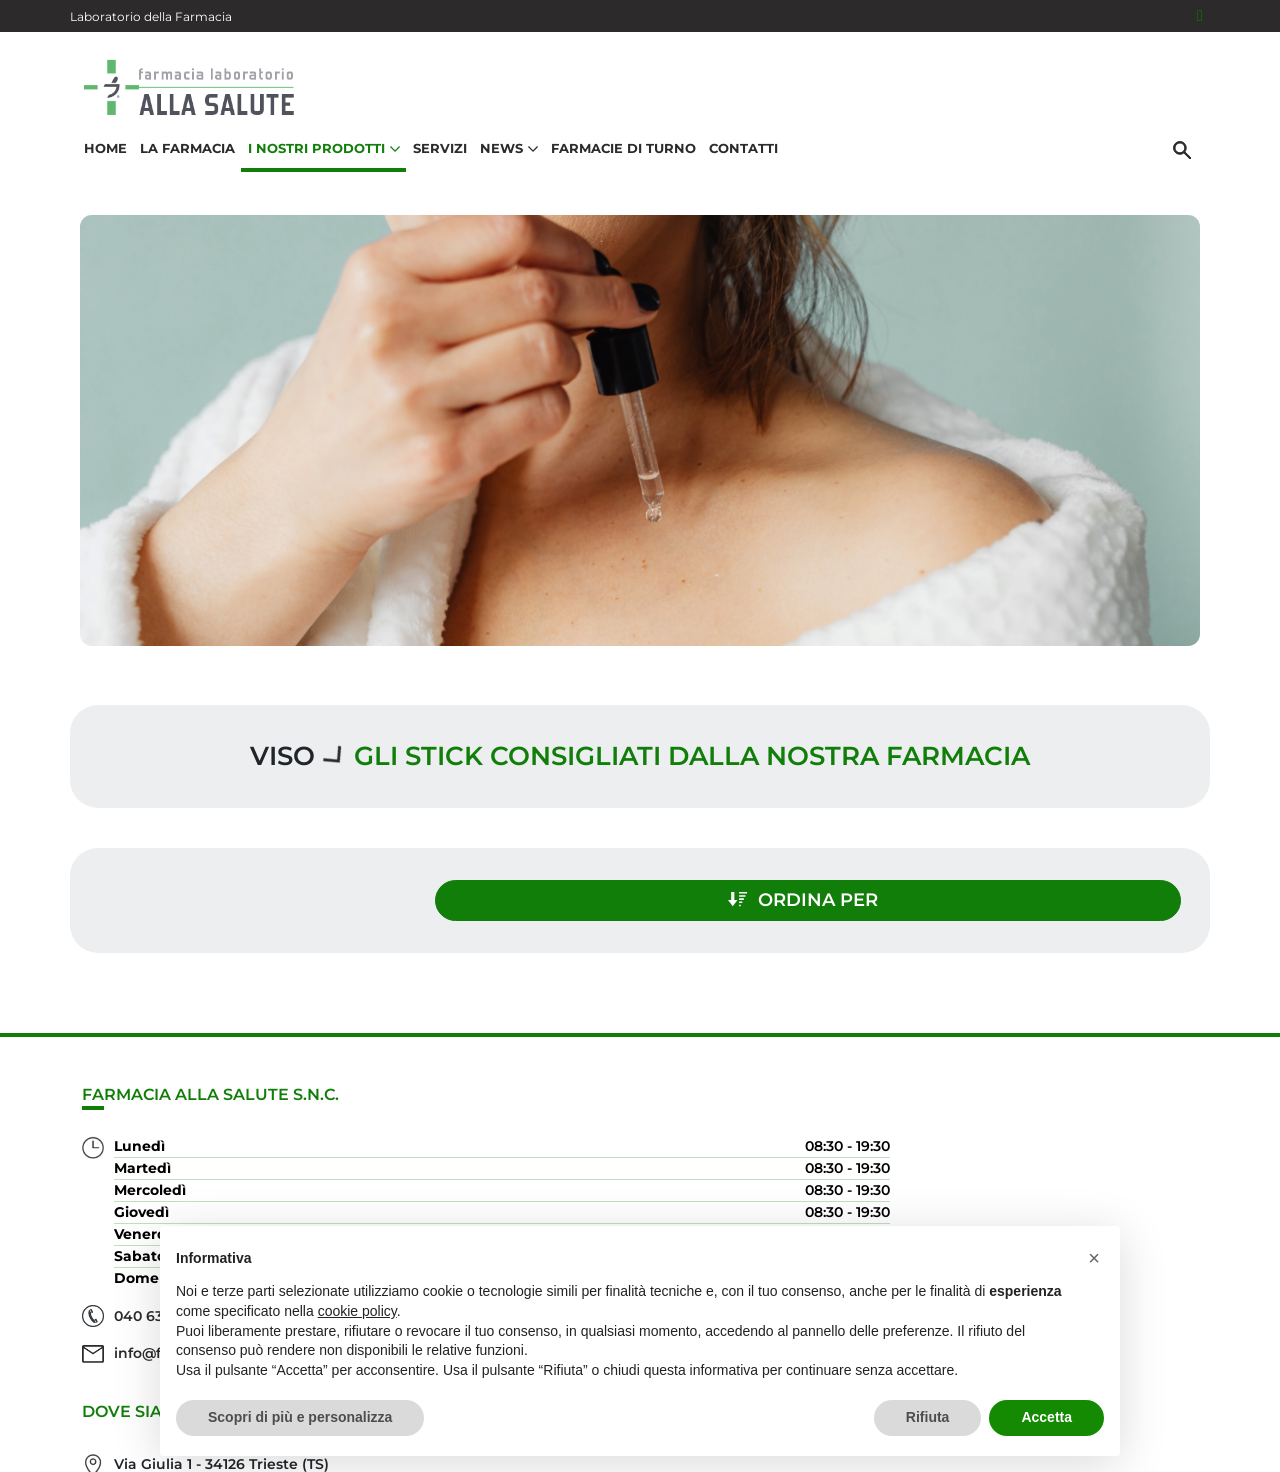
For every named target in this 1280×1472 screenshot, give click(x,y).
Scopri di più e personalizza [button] (300, 1417)
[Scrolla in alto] (1234, 1371)
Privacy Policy (1141, 1426)
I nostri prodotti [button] (317, 166)
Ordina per (1036, 888)
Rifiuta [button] (928, 1417)
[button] (1094, 1258)
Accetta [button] (1046, 1417)
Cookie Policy (1153, 1446)
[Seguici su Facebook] (1200, 16)
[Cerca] (1189, 167)
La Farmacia (180, 166)
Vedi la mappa (550, 1189)
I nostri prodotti (1116, 1136)
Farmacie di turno (616, 166)
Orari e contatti (1121, 1200)
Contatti (736, 166)
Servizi (433, 166)
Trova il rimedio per (1101, 1168)
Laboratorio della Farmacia (151, 16)
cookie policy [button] (357, 1311)
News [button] (502, 166)
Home (98, 166)
